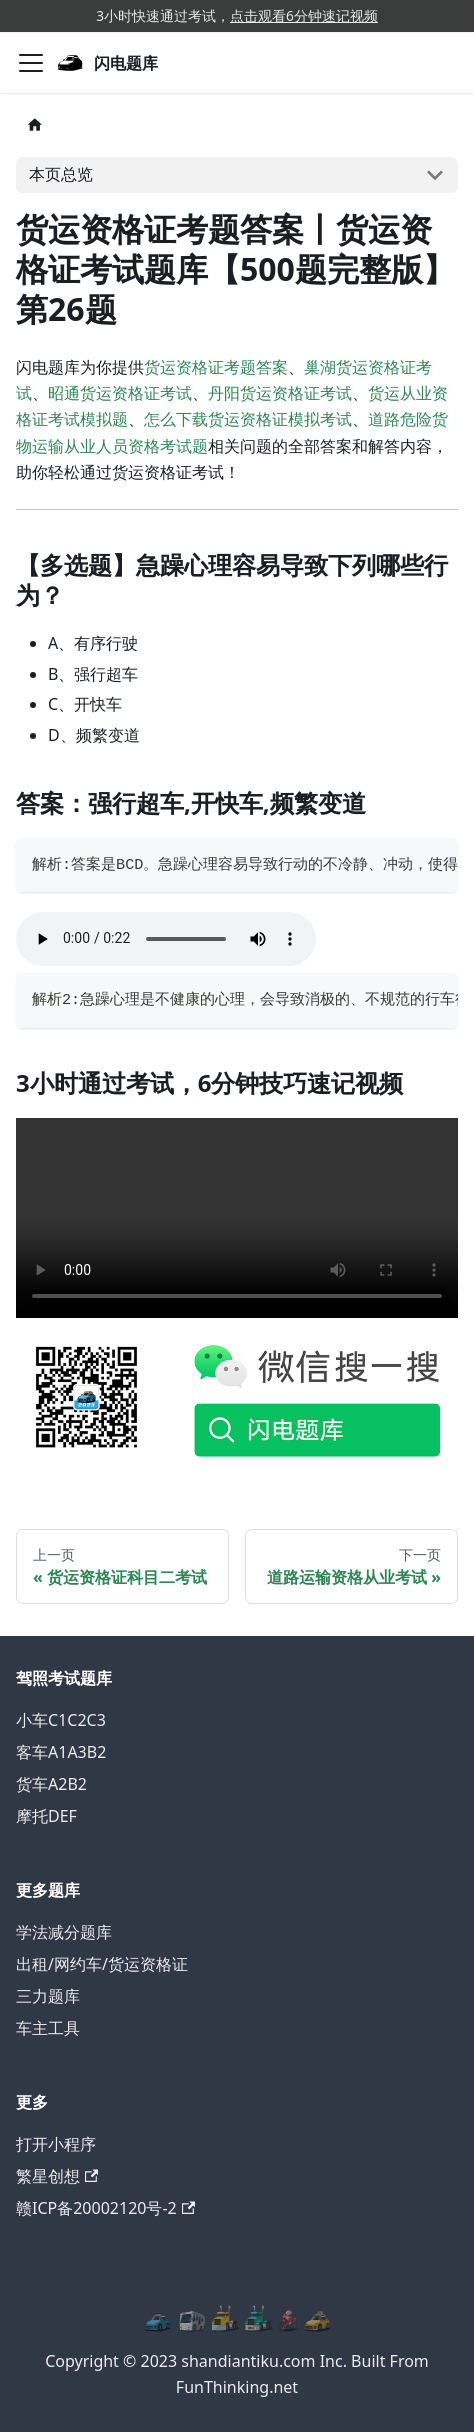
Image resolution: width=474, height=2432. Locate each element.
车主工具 (48, 2028)
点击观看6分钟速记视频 (304, 15)
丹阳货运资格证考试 (280, 393)
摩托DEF (46, 1816)
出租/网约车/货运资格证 (102, 1964)
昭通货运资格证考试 (120, 393)
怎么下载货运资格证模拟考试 (248, 419)
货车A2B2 (51, 1784)
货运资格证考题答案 (216, 367)
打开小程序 (56, 2144)
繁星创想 (57, 2176)
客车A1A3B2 (61, 1752)
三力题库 (48, 1996)
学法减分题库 (64, 1932)
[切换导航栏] (31, 63)
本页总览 (61, 174)
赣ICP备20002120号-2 (105, 2208)
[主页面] (35, 124)
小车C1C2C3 (61, 1720)
